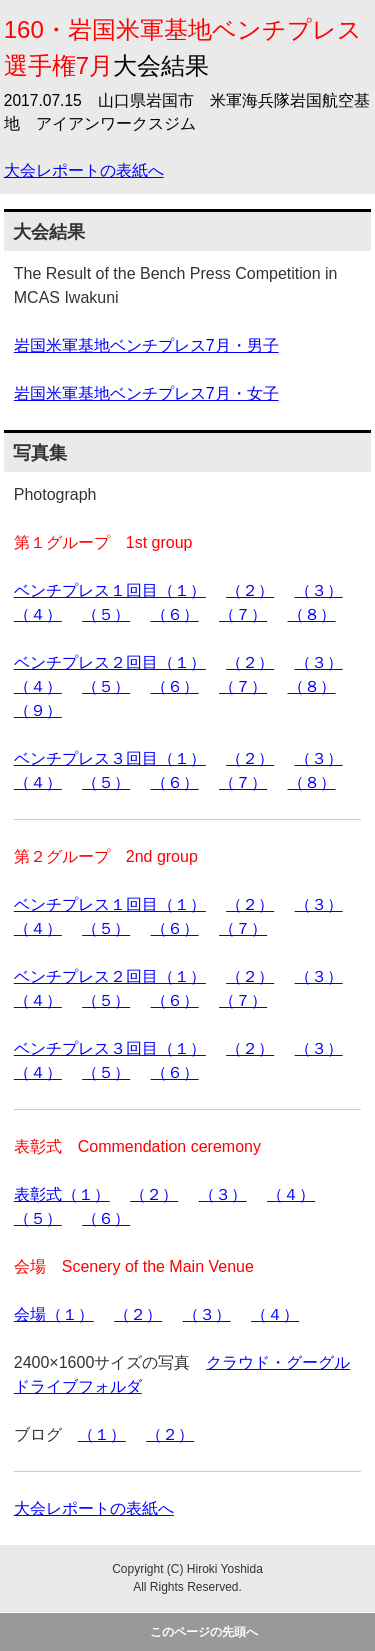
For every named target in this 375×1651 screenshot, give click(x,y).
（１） (102, 1434)
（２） (250, 590)
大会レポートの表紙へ (84, 170)
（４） (38, 614)
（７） (243, 614)
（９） (38, 710)
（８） (312, 614)
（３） (319, 590)
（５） (106, 614)
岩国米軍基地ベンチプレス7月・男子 (146, 345)
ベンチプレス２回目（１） (110, 662)
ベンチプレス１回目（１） (110, 590)
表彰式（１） (62, 1194)
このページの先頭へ (204, 1632)
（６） (175, 614)
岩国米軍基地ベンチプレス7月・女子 (146, 393)
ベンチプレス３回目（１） (110, 758)
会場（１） (54, 1314)
